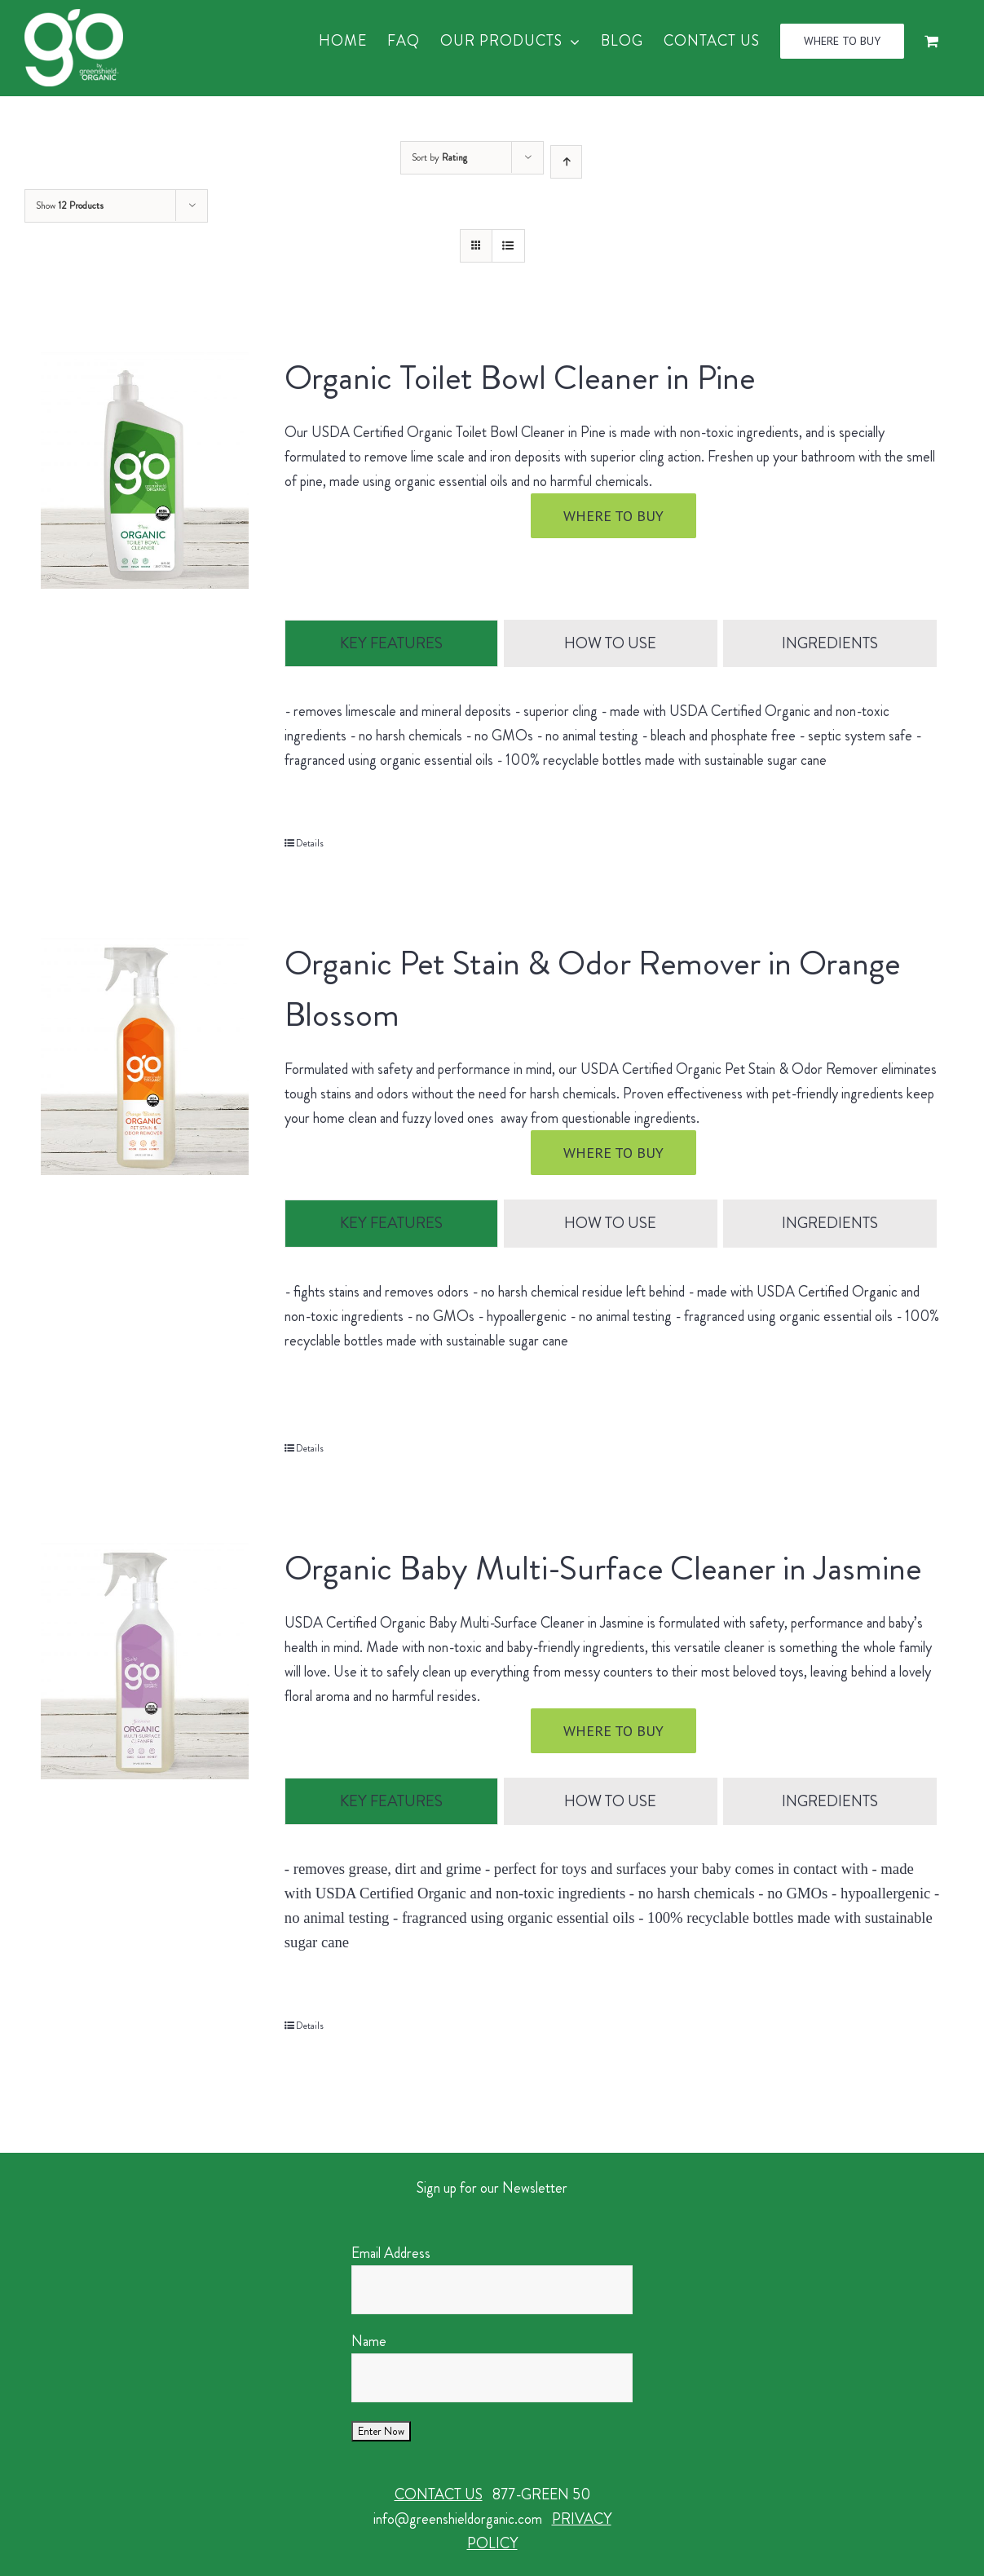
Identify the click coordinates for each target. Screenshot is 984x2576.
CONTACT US (439, 2495)
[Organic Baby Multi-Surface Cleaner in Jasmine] (145, 1661)
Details (310, 844)
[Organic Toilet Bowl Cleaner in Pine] (145, 470)
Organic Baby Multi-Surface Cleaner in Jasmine (603, 1568)
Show (70, 205)
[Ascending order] (566, 162)
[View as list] (508, 246)
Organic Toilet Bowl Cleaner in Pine (520, 377)
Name (368, 2342)
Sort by (439, 157)
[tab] (391, 644)
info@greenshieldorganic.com (457, 2519)
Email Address (390, 2253)
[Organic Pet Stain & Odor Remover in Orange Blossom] (145, 1057)
